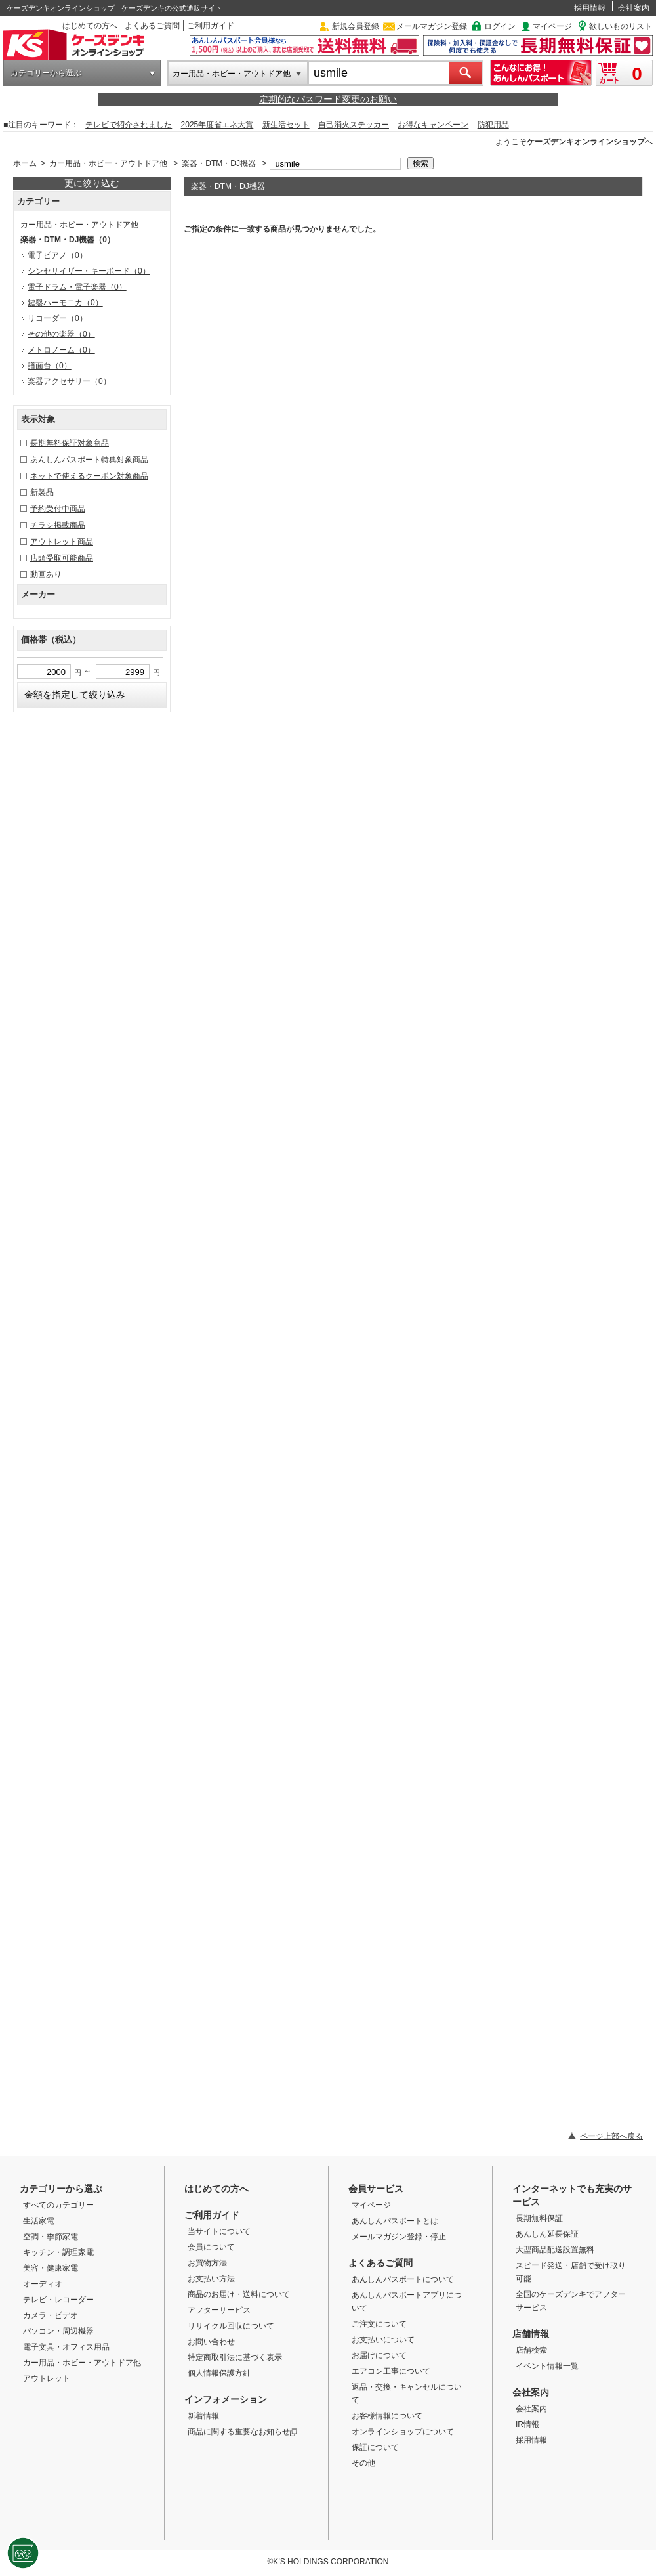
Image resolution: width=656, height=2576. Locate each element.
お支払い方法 (211, 2278)
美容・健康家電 (50, 2268)
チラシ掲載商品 (57, 525)
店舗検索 (531, 2350)
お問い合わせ (211, 2341)
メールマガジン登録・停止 (399, 2236)
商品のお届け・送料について (239, 2294)
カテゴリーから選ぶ (45, 72)
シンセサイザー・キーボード (89, 271)
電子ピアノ (57, 255)
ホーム (25, 163)
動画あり (46, 574)
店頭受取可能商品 (61, 558)
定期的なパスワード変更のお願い (328, 99)
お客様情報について (387, 2415)
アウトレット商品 (61, 541)
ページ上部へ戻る (611, 2136)
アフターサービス (219, 2310)
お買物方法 (207, 2262)
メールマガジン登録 (431, 26)
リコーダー (57, 318)
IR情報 (527, 2424)
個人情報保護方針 (219, 2373)
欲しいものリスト (620, 26)
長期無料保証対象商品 (69, 443)
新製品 (42, 492)
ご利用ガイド (210, 25)
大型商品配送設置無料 (555, 2249)
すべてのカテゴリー (58, 2205)
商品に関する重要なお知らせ (242, 2431)
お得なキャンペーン (433, 124)
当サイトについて (219, 2231)
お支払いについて (383, 2339)
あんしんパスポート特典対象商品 (89, 459)
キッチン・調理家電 (58, 2252)
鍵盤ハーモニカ (65, 302)
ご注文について (379, 2324)
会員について (211, 2247)
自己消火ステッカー (353, 124)
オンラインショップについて (403, 2431)
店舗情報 (530, 2334)
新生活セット (286, 124)
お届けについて (379, 2355)
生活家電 (38, 2220)
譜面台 (50, 365)
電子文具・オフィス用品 (66, 2346)
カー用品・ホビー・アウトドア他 (232, 73)
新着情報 (203, 2415)
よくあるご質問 (152, 25)
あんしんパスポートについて (403, 2279)
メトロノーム (61, 349)
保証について (375, 2447)
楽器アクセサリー (69, 381)
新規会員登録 (355, 26)
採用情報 (589, 7)
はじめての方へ (89, 25)
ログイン (500, 26)
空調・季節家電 (50, 2236)
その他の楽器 (61, 334)
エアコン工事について (391, 2371)
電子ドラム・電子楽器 (77, 286)
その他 (363, 2463)
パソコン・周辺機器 (58, 2331)
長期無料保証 (539, 2218)
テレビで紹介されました (128, 124)
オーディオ (42, 2283)
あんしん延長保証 (547, 2234)
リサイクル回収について (231, 2325)
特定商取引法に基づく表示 (235, 2357)
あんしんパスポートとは (395, 2220)
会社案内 (633, 7)
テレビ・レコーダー (58, 2299)
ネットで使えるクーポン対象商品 (89, 476)
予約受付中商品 (57, 508)
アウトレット (46, 2378)
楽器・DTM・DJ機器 (219, 163)
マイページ (552, 26)
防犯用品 (493, 124)
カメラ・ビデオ (50, 2315)
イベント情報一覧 (547, 2366)
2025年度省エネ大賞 (217, 124)
